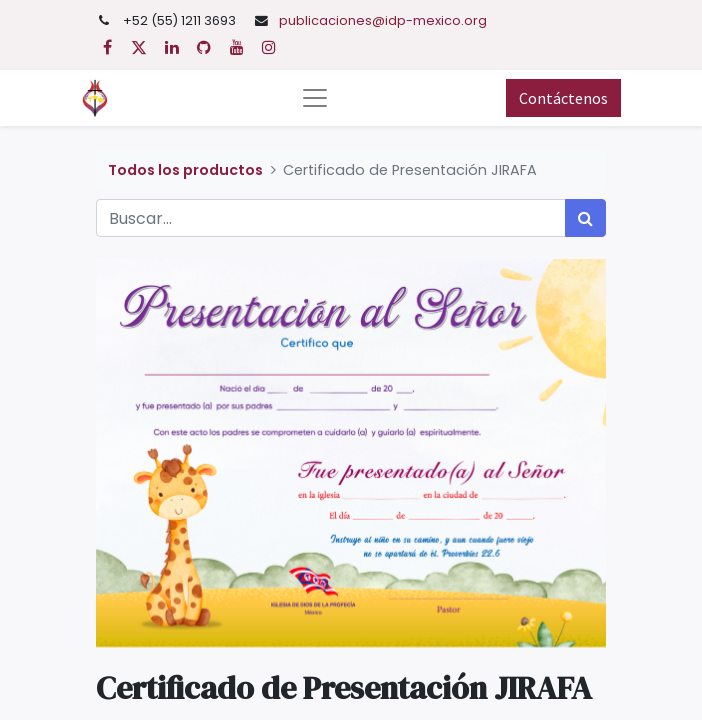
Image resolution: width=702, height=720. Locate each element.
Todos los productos (185, 170)
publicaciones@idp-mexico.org (383, 20)
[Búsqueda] (585, 218)
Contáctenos (563, 98)
